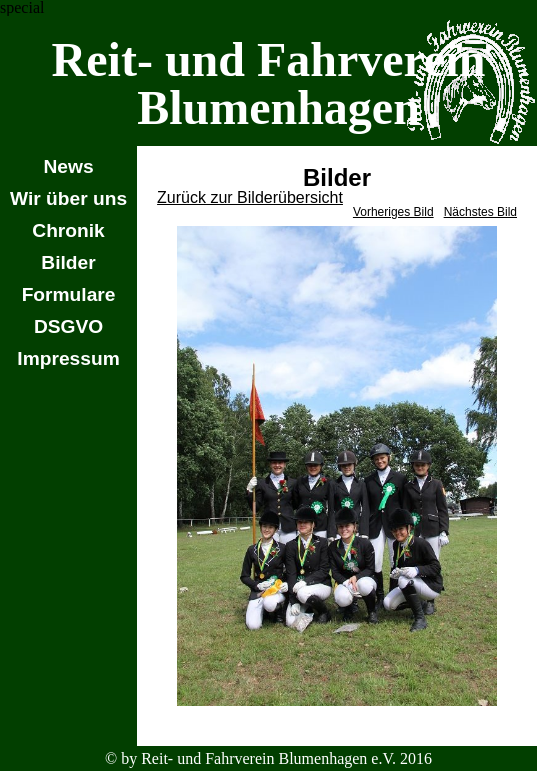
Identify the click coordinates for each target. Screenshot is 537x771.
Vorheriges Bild (393, 212)
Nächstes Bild (480, 212)
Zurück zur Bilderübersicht (250, 197)
